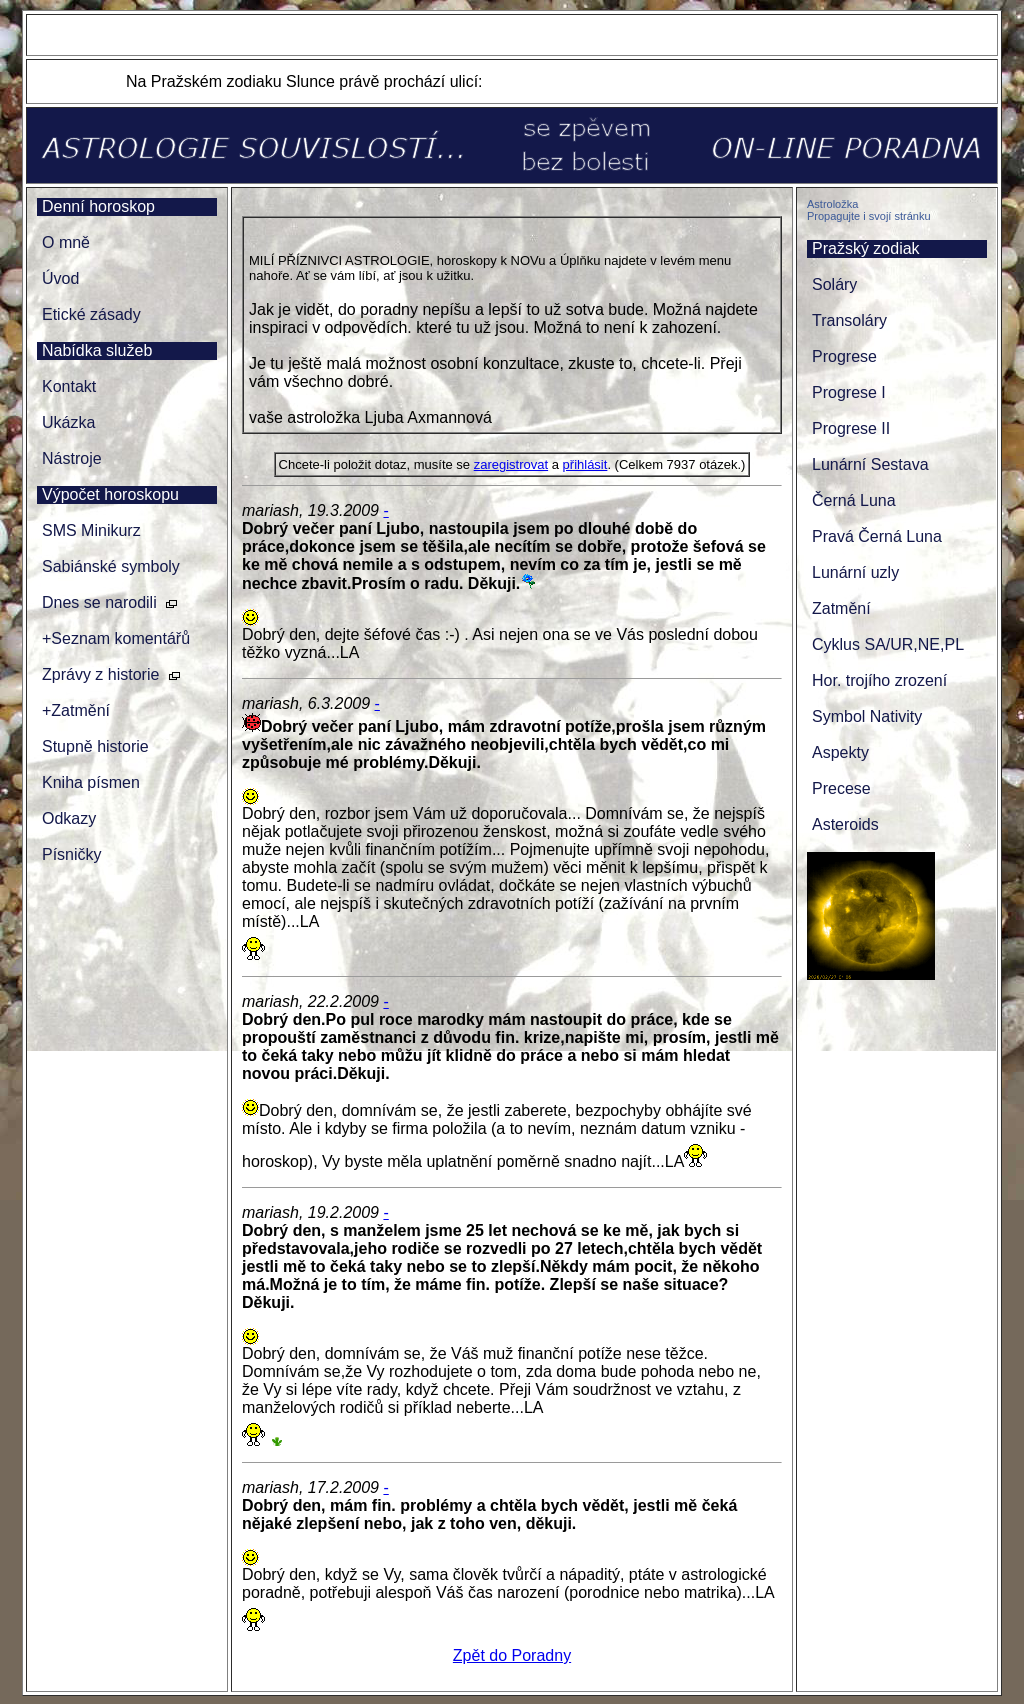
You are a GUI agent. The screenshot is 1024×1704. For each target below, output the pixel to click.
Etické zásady (91, 314)
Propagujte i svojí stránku (869, 216)
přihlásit (585, 464)
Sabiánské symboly (111, 566)
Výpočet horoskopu (110, 494)
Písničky (72, 854)
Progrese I (849, 392)
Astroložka (832, 204)
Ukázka (68, 422)
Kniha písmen (91, 782)
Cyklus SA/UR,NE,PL (888, 644)
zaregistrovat (511, 464)
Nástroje (72, 458)
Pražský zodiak (866, 248)
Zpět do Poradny (512, 1655)
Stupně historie (95, 746)
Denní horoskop (98, 206)
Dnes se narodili (99, 602)
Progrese (844, 356)
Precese (841, 788)
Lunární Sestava (870, 464)
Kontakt (69, 386)
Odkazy (69, 818)
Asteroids (845, 824)
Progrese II (851, 428)
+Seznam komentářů (116, 638)
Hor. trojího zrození (879, 680)
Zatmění (841, 608)
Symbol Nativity (867, 716)
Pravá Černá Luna (877, 536)
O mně (66, 242)
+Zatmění (76, 710)
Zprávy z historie (100, 674)
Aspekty (840, 752)
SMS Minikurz (91, 530)
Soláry (834, 284)
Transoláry (849, 320)
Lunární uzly (855, 572)
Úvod (60, 278)
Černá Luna (854, 500)
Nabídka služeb (97, 350)
